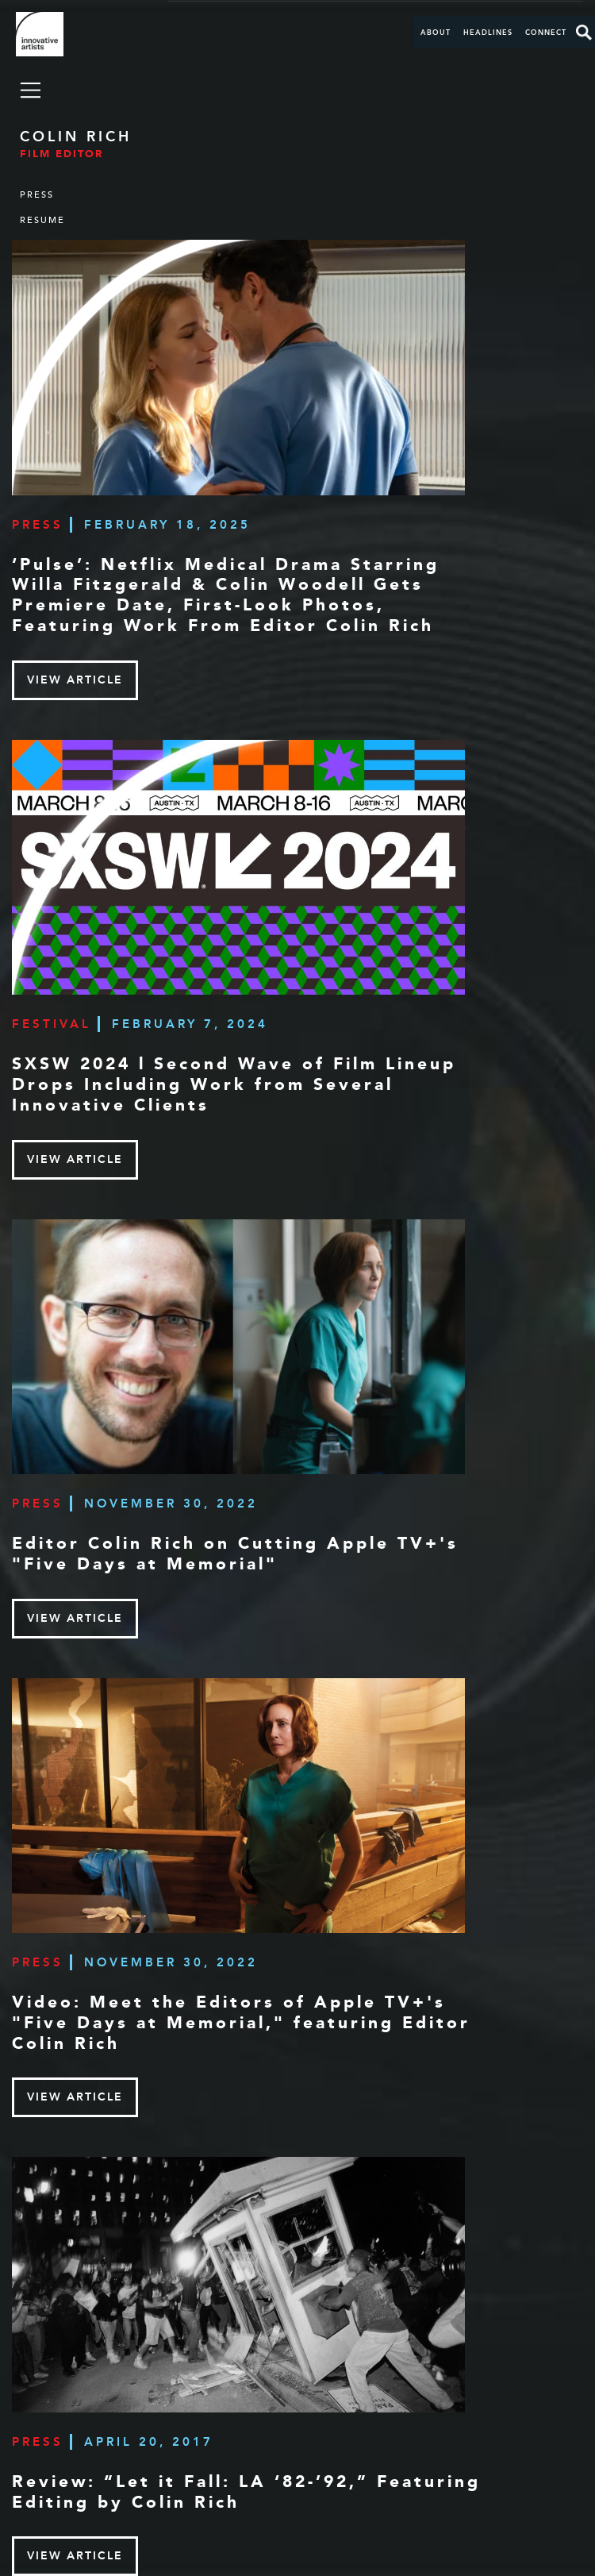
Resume (42, 220)
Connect (545, 32)
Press (37, 195)
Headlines (487, 32)
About (435, 32)
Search (584, 32)
